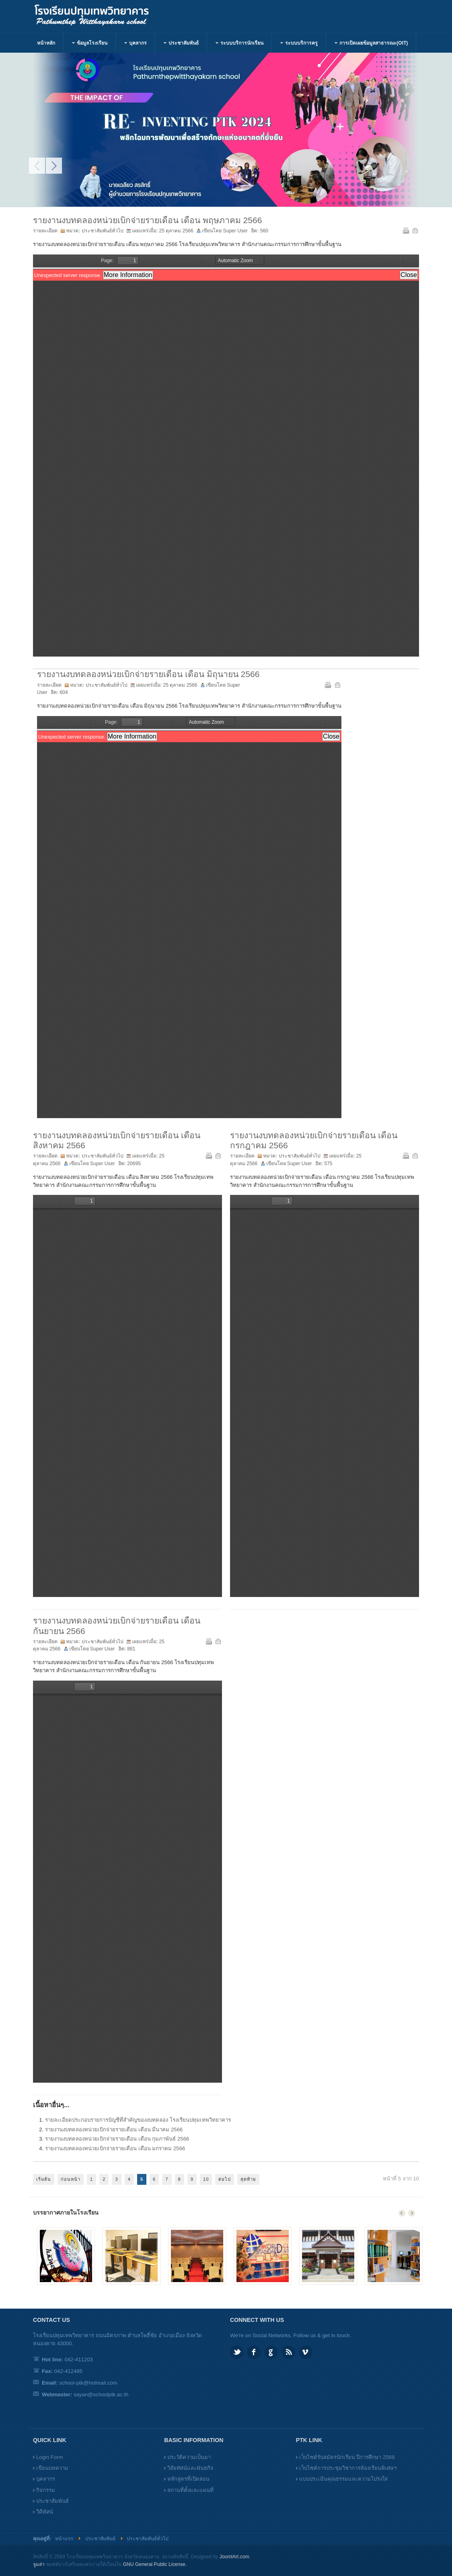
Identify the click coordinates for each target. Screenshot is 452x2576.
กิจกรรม (45, 2490)
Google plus (271, 2352)
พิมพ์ (405, 230)
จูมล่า (39, 2564)
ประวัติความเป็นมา (189, 2457)
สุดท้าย (248, 2179)
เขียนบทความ (52, 2468)
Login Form (49, 2457)
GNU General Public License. (155, 2564)
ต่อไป (224, 2179)
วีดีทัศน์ (44, 2512)
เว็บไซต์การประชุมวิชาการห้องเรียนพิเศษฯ (348, 2468)
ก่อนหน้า (70, 2179)
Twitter (236, 2352)
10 (206, 2179)
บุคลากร (45, 2479)
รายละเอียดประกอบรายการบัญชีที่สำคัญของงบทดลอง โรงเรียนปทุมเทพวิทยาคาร (138, 2120)
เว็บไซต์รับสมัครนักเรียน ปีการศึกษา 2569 (347, 2457)
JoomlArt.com (234, 2557)
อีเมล (414, 230)
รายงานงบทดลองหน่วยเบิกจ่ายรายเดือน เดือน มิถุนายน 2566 (148, 674)
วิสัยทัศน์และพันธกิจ (190, 2468)
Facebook (254, 2352)
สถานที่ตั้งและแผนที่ (190, 2490)
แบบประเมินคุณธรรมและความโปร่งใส (343, 2479)
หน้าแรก (64, 2538)
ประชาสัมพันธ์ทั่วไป (102, 231)
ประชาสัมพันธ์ (52, 2501)
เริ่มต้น (43, 2179)
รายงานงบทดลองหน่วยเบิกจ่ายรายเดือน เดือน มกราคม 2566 (115, 2148)
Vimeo (305, 2352)
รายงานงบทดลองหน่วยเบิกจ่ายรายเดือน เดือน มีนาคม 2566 (114, 2129)
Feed (288, 2352)
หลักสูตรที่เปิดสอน (188, 2479)
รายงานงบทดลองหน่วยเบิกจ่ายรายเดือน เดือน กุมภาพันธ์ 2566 (117, 2139)
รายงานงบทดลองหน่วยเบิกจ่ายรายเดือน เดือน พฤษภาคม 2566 (147, 220)
